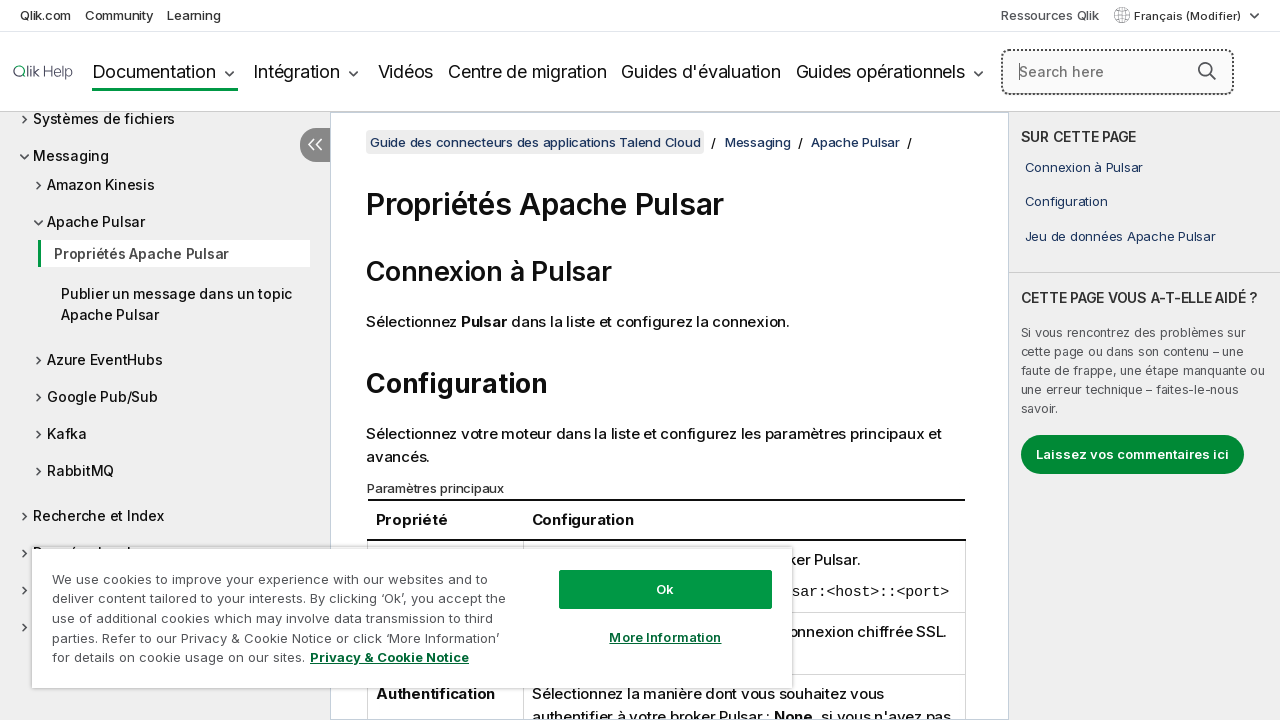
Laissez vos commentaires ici (1132, 454)
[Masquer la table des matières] (315, 145)
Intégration (296, 71)
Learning (193, 15)
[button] (1207, 71)
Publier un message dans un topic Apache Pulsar (176, 304)
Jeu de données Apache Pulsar (1120, 236)
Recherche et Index (98, 515)
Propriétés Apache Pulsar (141, 253)
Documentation (154, 71)
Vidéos (406, 71)
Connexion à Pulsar (1084, 167)
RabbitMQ (80, 470)
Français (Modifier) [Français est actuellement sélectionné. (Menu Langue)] (1189, 16)
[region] (403, 610)
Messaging (71, 155)
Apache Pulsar (96, 221)
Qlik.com (45, 15)
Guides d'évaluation (700, 71)
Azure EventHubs (104, 359)
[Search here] (1117, 72)
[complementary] (1144, 416)
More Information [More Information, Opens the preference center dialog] (650, 622)
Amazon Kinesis (101, 184)
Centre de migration (527, 71)
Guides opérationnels (880, 71)
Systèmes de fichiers (104, 118)
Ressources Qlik (1049, 15)
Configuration (1066, 201)
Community (119, 15)
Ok (650, 574)
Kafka (67, 433)
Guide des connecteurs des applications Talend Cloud (535, 142)
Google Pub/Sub (102, 396)
